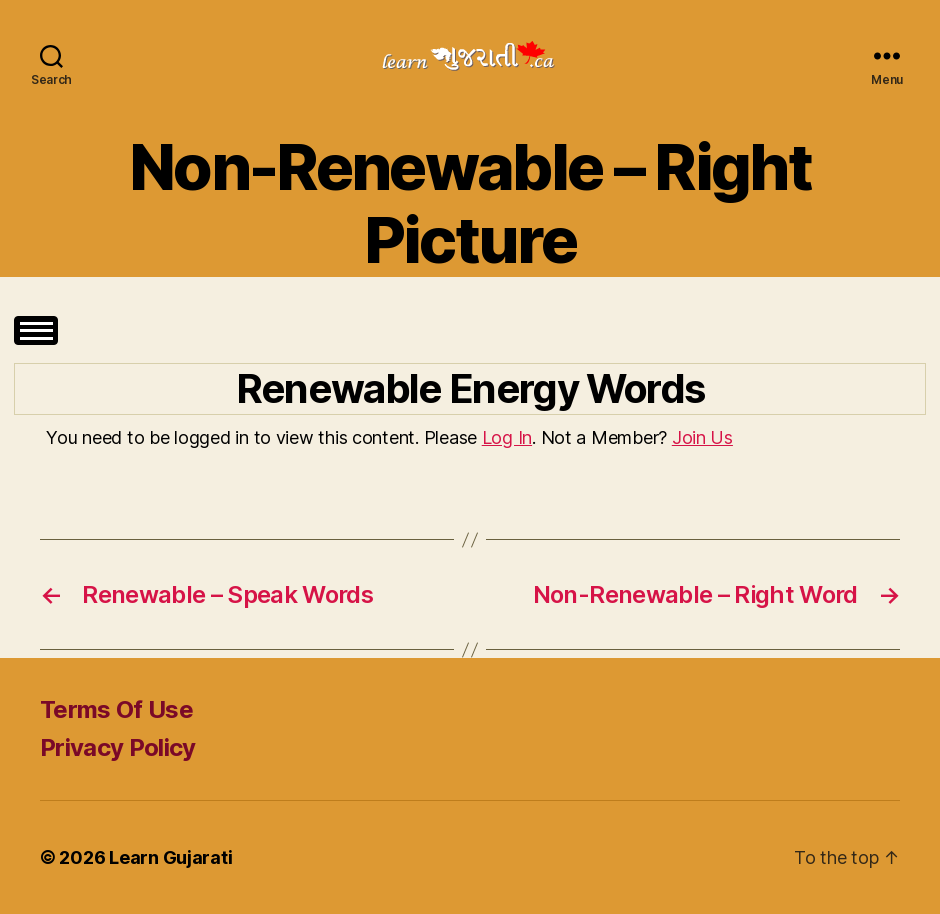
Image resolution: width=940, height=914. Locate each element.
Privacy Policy (118, 747)
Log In (507, 437)
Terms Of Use (116, 709)
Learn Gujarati (170, 857)
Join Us (702, 437)
